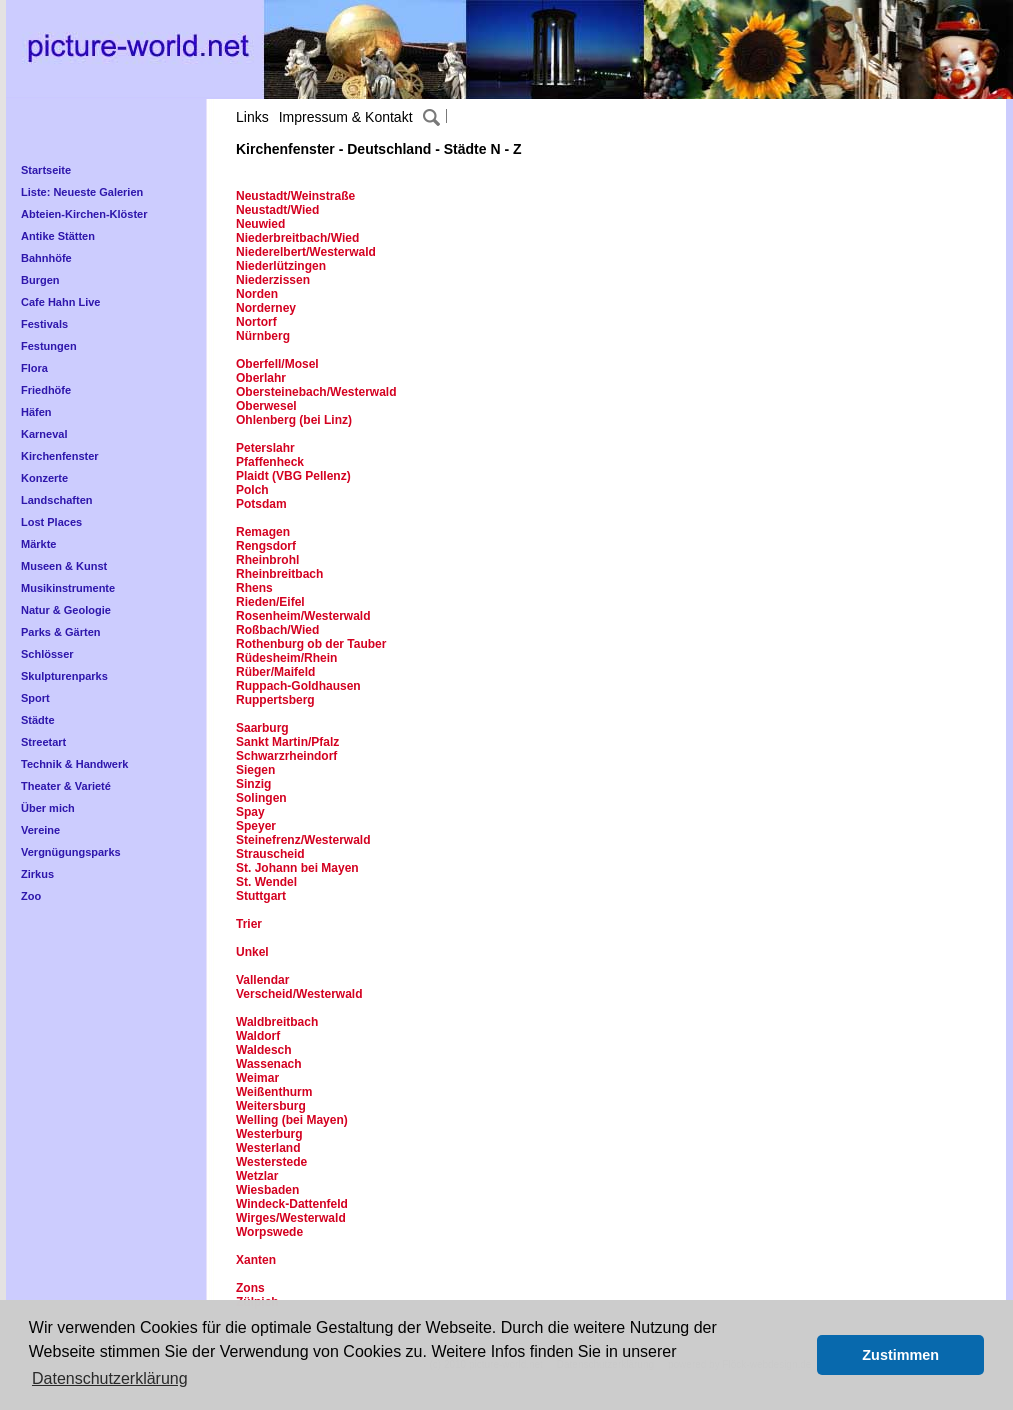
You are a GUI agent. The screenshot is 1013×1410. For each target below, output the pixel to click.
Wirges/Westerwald (291, 1218)
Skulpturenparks (64, 676)
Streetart (43, 742)
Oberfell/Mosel (277, 364)
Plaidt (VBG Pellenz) (293, 476)
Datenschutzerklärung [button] (110, 1378)
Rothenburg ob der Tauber (311, 644)
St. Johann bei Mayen (297, 868)
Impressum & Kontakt (346, 117)
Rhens (254, 588)
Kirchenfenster (60, 456)
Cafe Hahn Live (60, 302)
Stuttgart (261, 896)
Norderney (266, 308)
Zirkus (37, 874)
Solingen (261, 798)
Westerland (268, 1148)
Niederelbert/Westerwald (306, 252)
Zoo (31, 896)
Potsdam (261, 504)
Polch (252, 490)
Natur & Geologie (66, 610)
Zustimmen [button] (900, 1355)
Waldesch (264, 1050)
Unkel (252, 952)
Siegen (255, 770)
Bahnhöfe (46, 258)
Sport (35, 698)
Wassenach (269, 1064)
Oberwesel (266, 406)
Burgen (40, 280)
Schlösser (47, 654)
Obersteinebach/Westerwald (316, 392)
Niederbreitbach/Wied (297, 238)
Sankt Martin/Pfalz (287, 742)
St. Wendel (266, 882)
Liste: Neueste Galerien (82, 192)
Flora (34, 368)
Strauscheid (270, 854)
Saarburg (262, 728)
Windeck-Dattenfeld (292, 1204)
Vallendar (262, 980)
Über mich (48, 808)
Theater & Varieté (66, 786)
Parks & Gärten (60, 632)
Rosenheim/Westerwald (303, 616)
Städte (38, 720)
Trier (249, 924)
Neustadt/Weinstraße (295, 196)
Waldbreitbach (277, 1022)
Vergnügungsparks (71, 852)
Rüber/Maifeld (277, 672)
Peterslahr (265, 448)
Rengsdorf (266, 546)
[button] (796, 1355)
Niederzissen (273, 280)
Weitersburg (271, 1106)
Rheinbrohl (269, 560)
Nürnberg (263, 336)
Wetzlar (257, 1176)
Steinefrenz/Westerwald (303, 840)
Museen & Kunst (64, 566)
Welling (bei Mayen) (292, 1120)
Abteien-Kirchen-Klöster (84, 214)
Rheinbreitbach (279, 574)
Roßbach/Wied (277, 630)
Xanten (256, 1260)
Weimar (257, 1078)
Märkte (38, 544)
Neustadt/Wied (277, 210)
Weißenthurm (274, 1092)
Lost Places (51, 522)
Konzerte (44, 478)
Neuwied (260, 224)
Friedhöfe (46, 390)
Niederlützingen (281, 266)
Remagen (263, 532)
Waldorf (258, 1036)
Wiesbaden (267, 1190)
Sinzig (253, 784)
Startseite (46, 170)
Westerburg (269, 1134)
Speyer (256, 826)
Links (252, 117)
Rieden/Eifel (270, 602)
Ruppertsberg (275, 700)
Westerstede (271, 1162)
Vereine (40, 830)
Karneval (44, 434)
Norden (257, 294)
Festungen (49, 346)
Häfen (36, 412)
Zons (250, 1288)
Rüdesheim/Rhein (286, 658)
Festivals (44, 324)
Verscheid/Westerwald (299, 994)
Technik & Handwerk (74, 764)
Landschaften (57, 500)
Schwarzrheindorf (286, 756)
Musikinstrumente (68, 588)
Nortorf (256, 322)
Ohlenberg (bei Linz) (294, 420)
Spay (250, 812)
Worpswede (269, 1232)
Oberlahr (261, 378)
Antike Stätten (58, 236)
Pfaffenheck (270, 462)
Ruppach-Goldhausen (298, 686)
